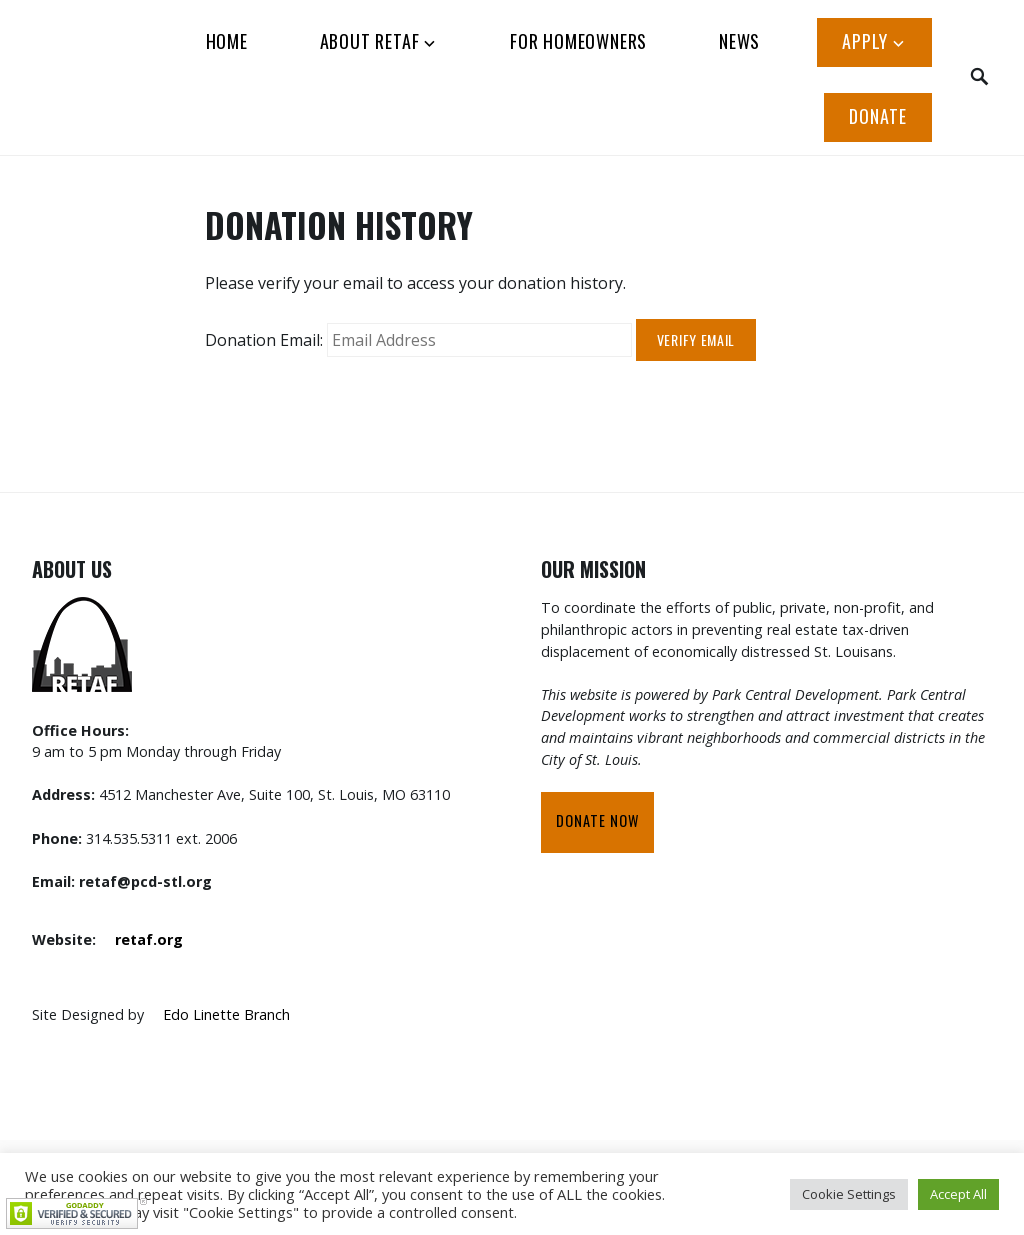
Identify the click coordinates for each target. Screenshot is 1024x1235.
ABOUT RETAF (370, 41)
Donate (878, 116)
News (739, 41)
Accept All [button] (958, 1194)
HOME (227, 41)
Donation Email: (264, 340)
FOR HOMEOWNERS (578, 41)
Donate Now (597, 820)
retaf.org (149, 939)
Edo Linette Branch (226, 1014)
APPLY (865, 41)
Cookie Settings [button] (849, 1194)
